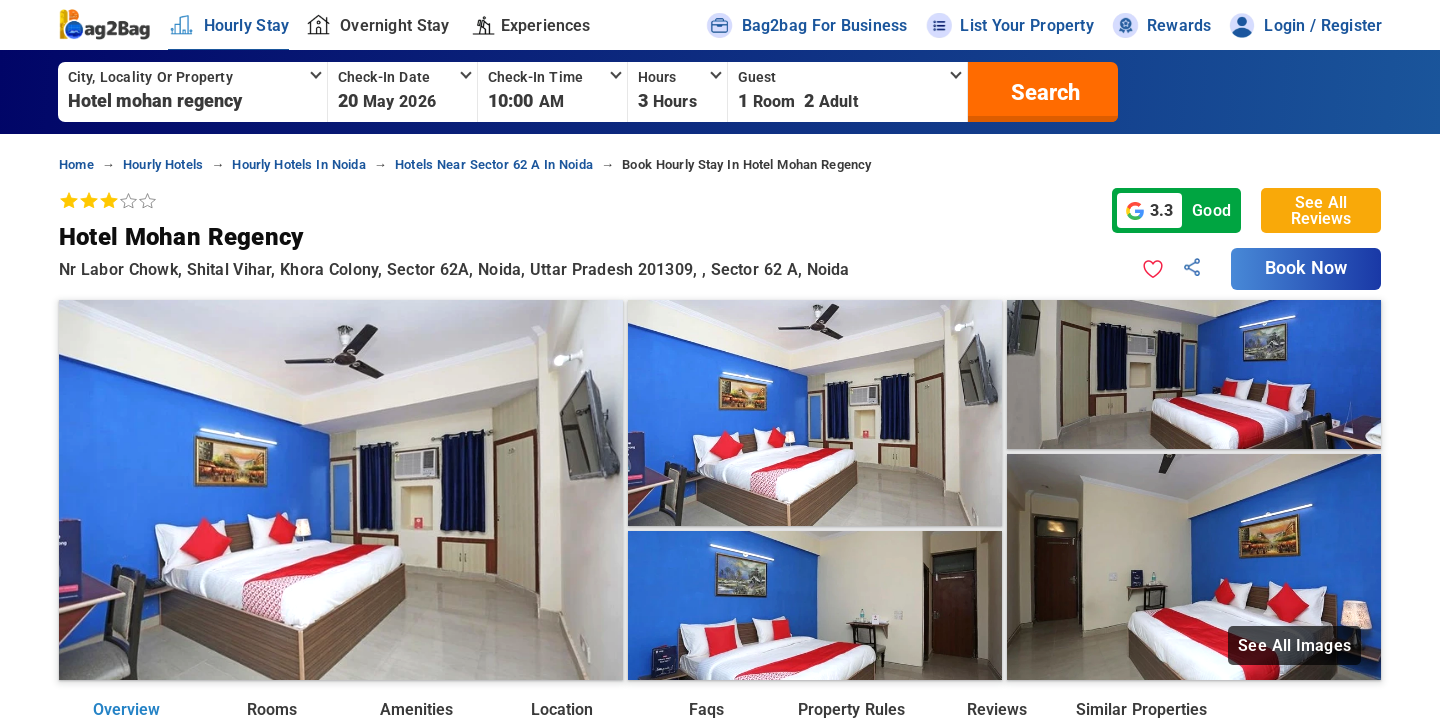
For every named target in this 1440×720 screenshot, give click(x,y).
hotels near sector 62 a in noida (494, 164)
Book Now (1306, 268)
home (76, 164)
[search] (1043, 92)
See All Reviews (1321, 210)
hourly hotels (163, 164)
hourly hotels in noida (298, 164)
